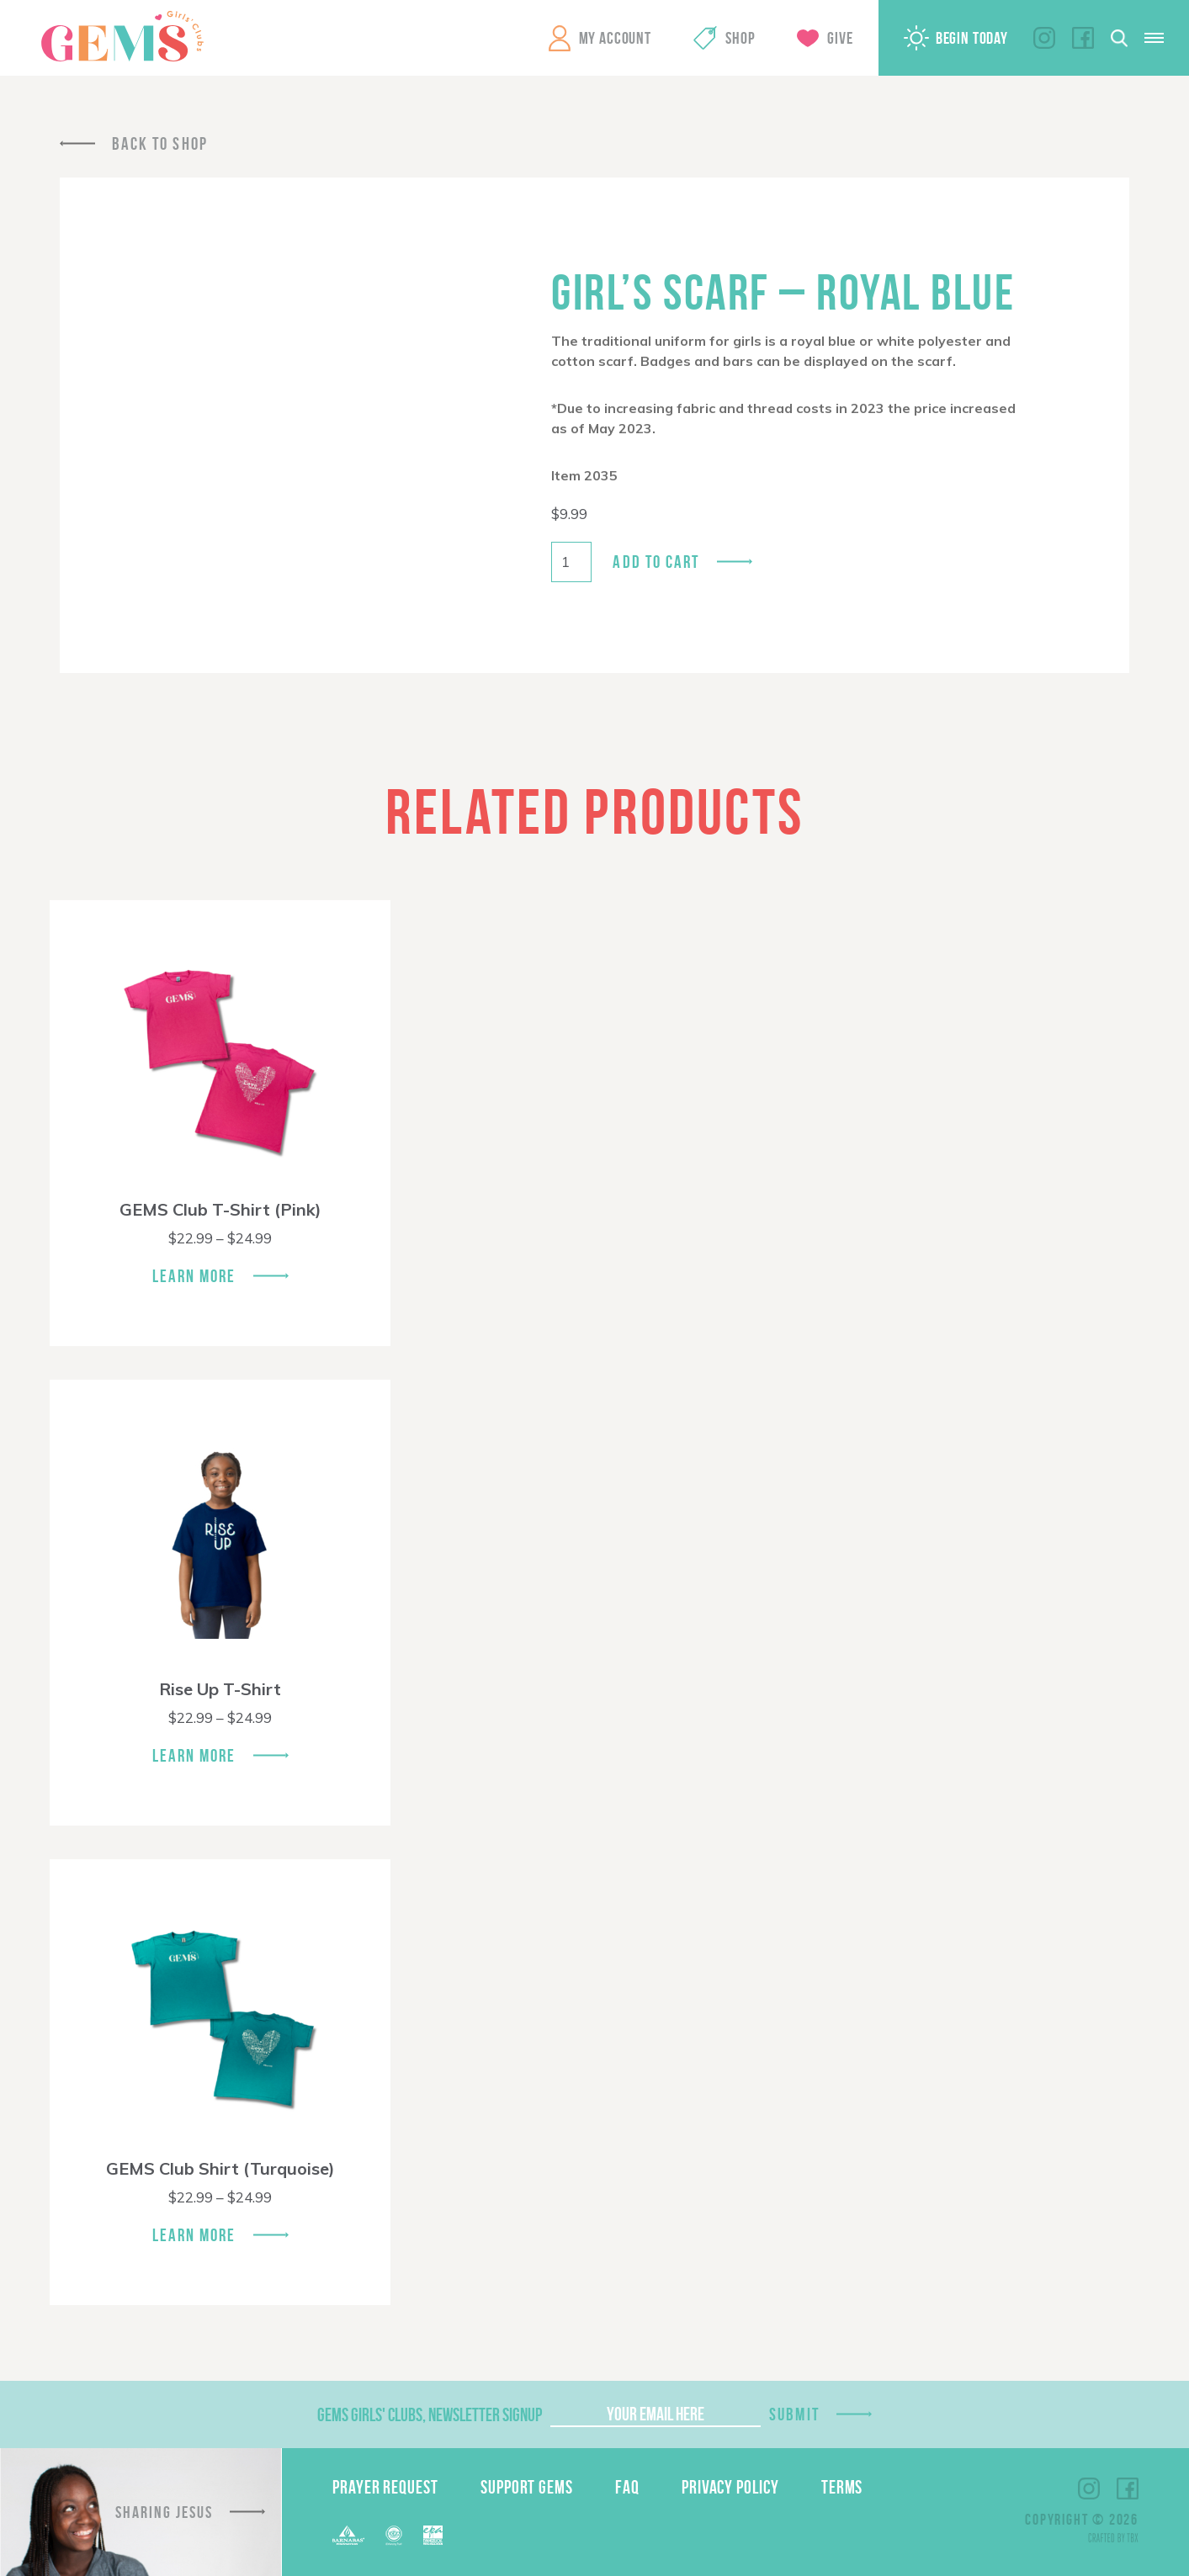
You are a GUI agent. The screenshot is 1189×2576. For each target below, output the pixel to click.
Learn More (194, 1276)
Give (839, 38)
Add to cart (656, 561)
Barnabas (348, 2535)
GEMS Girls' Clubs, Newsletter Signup (429, 2414)
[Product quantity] (571, 562)
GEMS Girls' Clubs (122, 36)
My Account (615, 38)
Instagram (1044, 38)
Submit (794, 2414)
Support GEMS (526, 2487)
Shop (740, 38)
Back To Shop (160, 143)
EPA (433, 2535)
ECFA (393, 2536)
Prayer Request (385, 2487)
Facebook (1083, 38)
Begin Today (972, 38)
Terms (842, 2487)
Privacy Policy (730, 2487)
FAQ (627, 2487)
